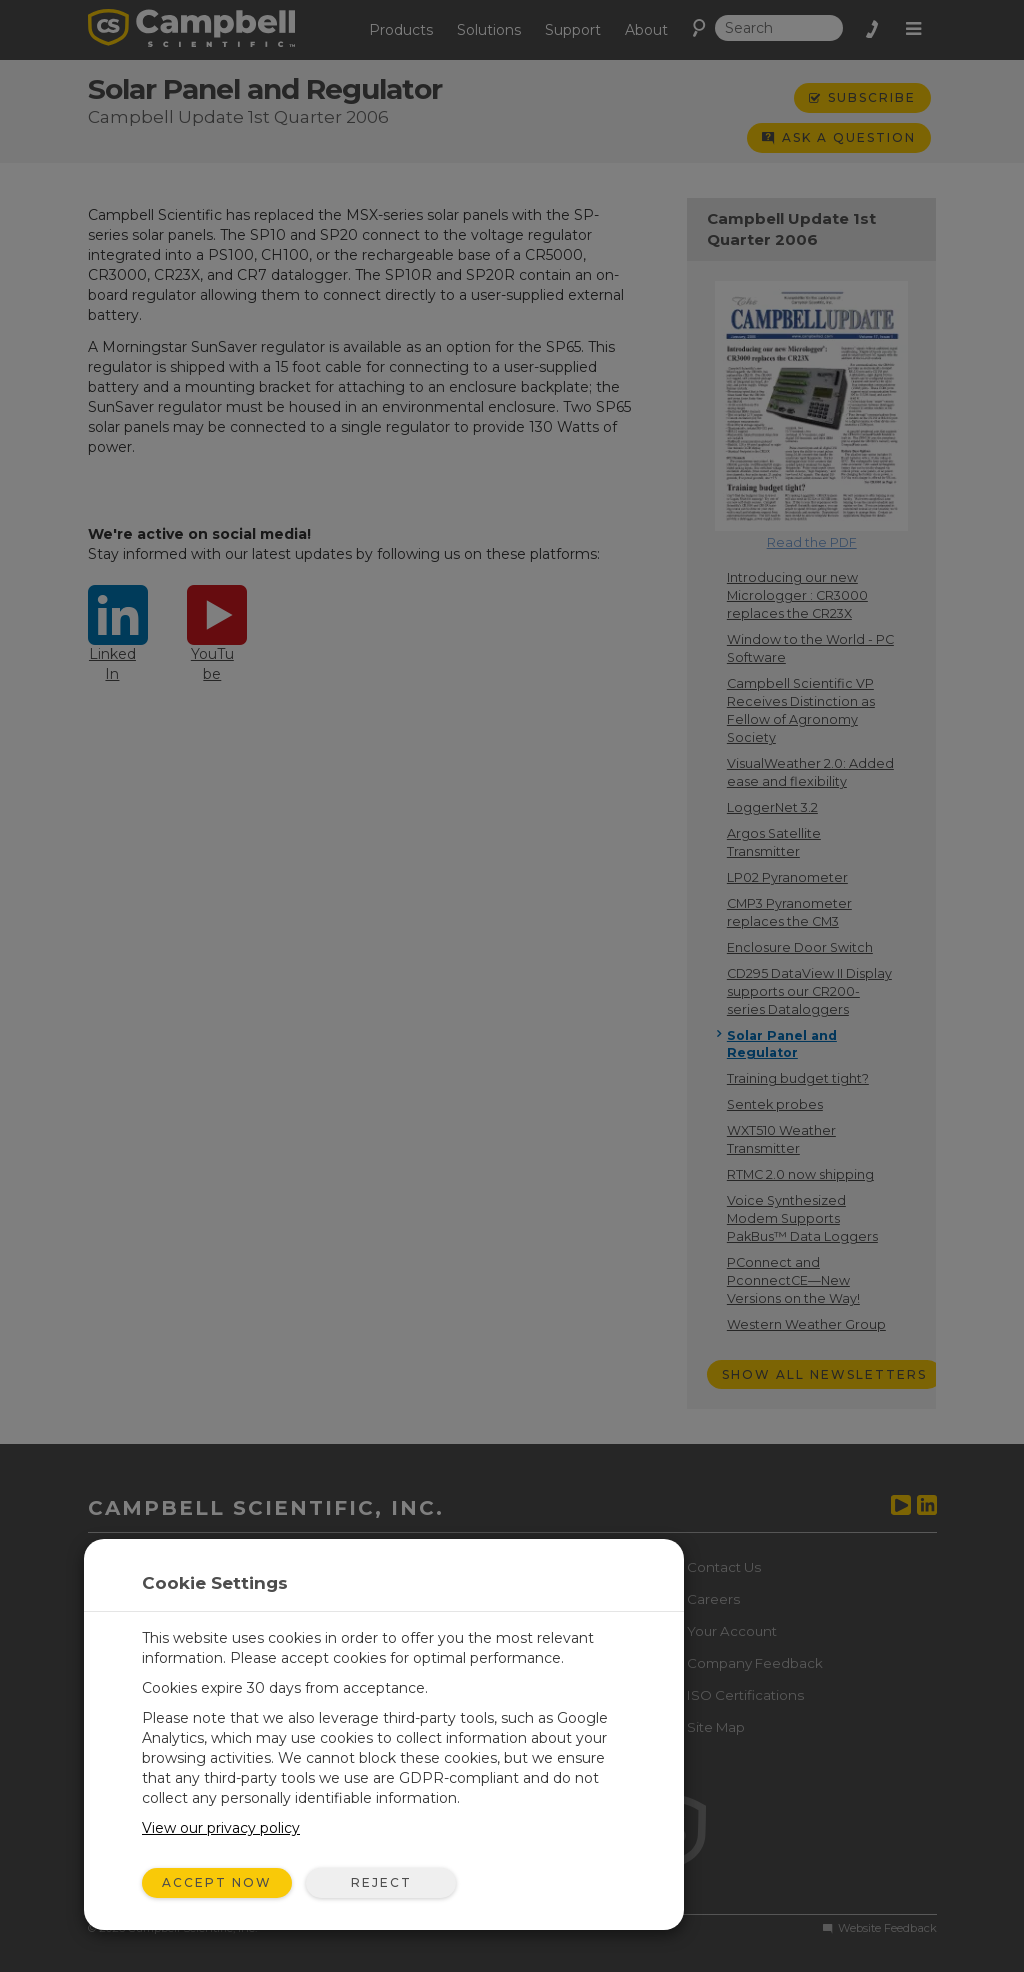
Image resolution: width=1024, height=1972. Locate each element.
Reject (381, 1882)
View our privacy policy (221, 1828)
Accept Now (217, 1882)
